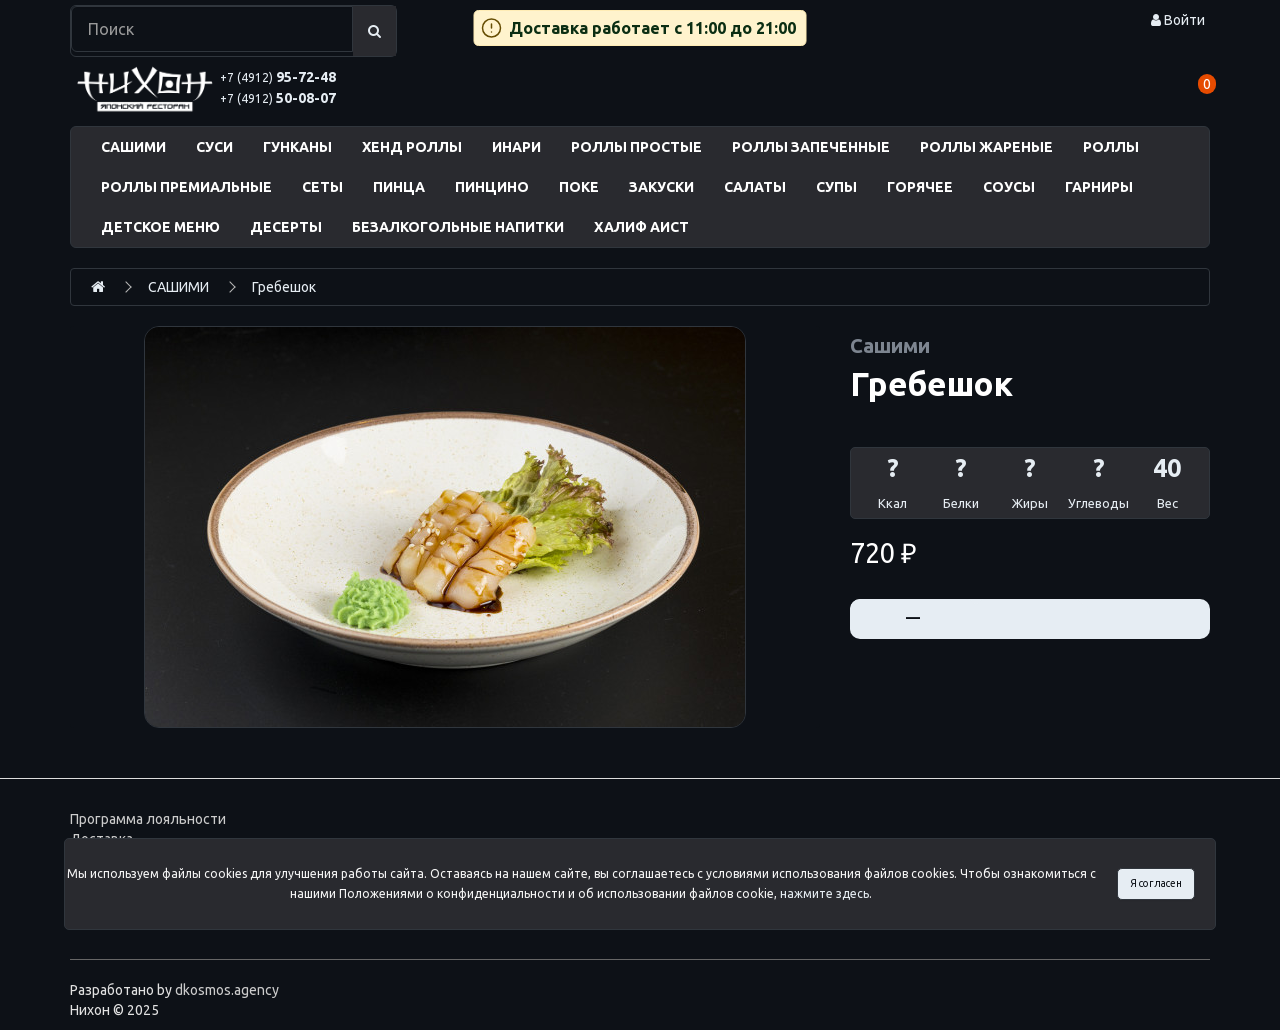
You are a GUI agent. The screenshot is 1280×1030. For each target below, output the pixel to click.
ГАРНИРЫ (1099, 187)
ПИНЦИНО (492, 187)
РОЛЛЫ (1111, 147)
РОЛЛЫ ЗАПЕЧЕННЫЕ (811, 147)
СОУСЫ (1009, 187)
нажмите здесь (824, 893)
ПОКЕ (579, 187)
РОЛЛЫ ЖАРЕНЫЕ (986, 147)
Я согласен (1156, 883)
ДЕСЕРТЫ (286, 227)
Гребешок (284, 287)
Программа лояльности (148, 819)
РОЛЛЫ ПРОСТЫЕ (636, 147)
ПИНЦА (399, 187)
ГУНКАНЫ (297, 147)
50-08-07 (278, 98)
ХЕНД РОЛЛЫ (412, 147)
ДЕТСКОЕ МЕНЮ (160, 227)
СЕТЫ (322, 187)
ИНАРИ (516, 147)
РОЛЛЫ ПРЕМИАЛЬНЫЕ (186, 187)
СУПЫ (836, 187)
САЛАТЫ (755, 187)
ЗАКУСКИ (661, 187)
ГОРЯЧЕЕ (920, 187)
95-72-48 (278, 77)
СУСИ (214, 147)
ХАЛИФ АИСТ (641, 227)
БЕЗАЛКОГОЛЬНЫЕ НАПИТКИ (458, 227)
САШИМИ (133, 147)
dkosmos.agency (227, 990)
